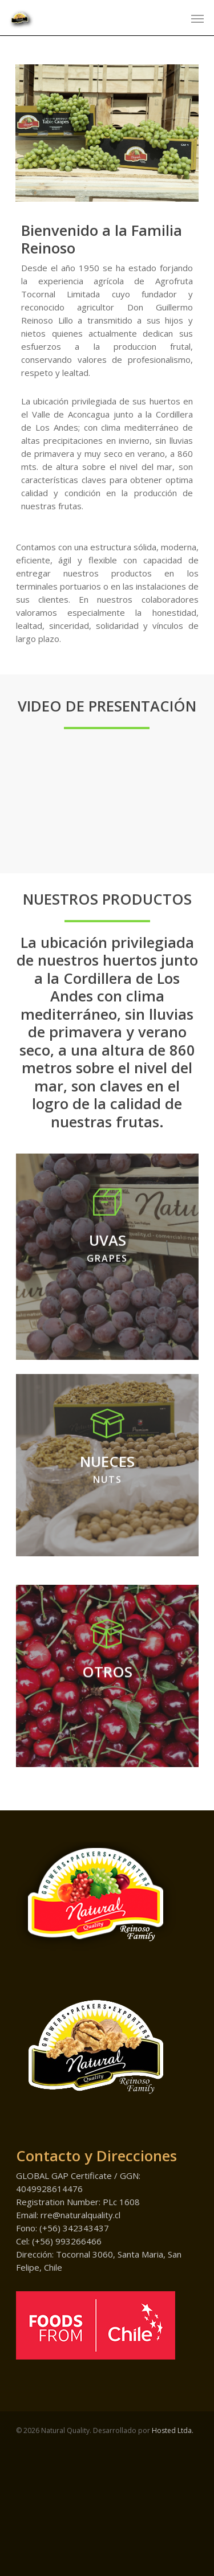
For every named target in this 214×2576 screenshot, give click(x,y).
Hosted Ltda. (172, 2530)
